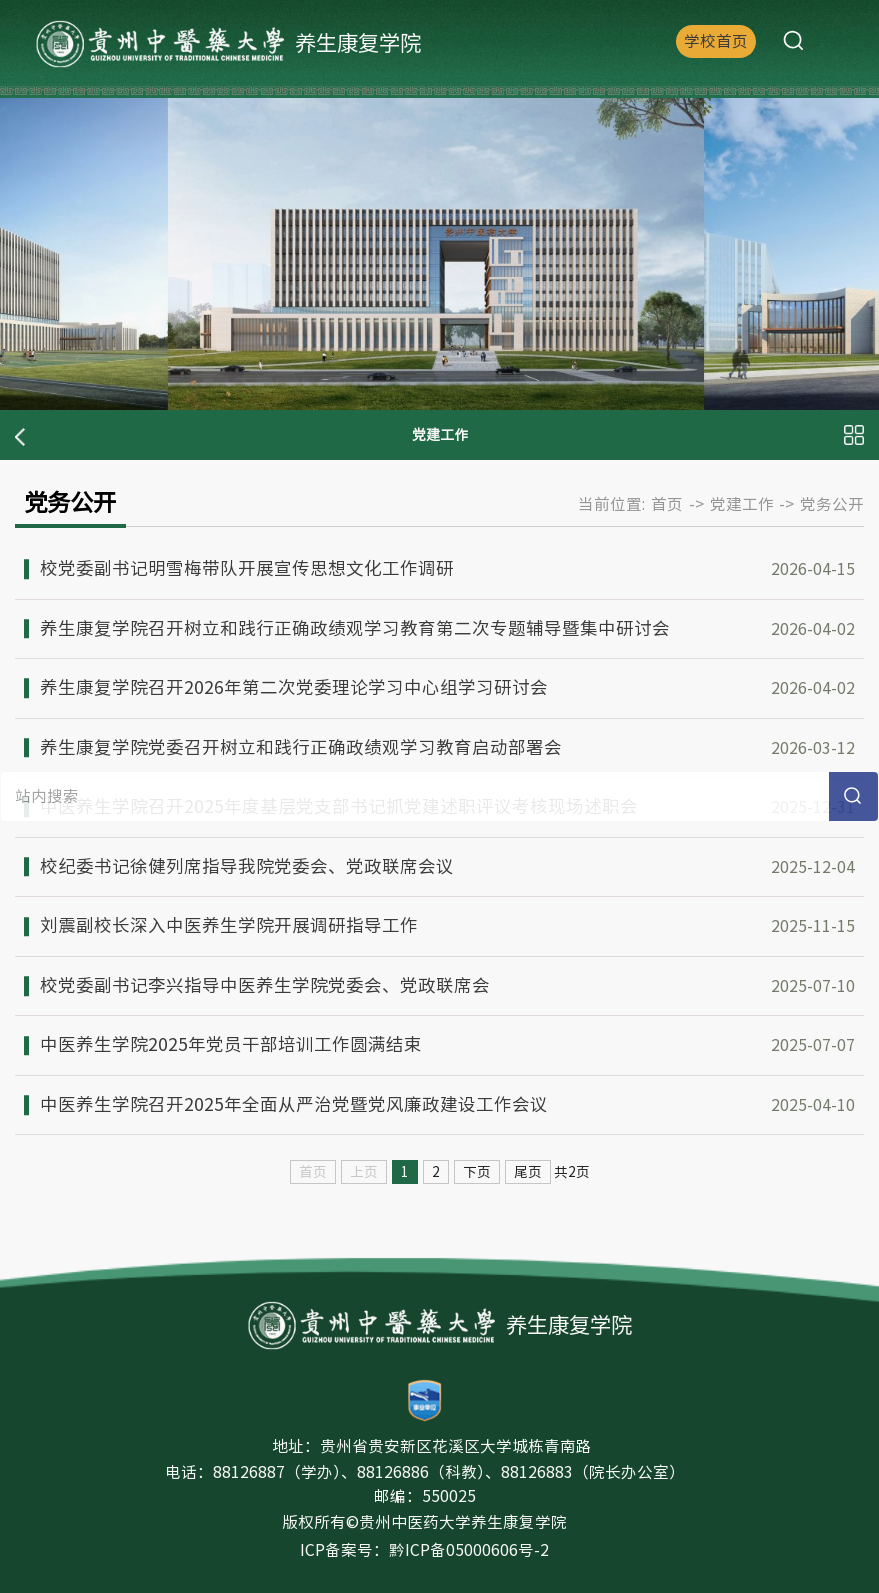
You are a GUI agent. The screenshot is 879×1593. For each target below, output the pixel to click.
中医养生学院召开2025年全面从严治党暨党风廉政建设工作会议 (294, 1104)
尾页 (528, 1172)
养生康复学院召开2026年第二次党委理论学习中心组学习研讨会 (294, 687)
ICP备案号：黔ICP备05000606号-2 (424, 1550)
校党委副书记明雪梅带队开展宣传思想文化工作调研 (247, 568)
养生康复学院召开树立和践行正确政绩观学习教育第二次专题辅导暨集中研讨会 (355, 628)
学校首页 (716, 41)
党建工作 (742, 504)
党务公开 (832, 504)
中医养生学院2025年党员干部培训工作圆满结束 (231, 1044)
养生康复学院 (228, 44)
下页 (477, 1172)
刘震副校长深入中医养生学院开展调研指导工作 (229, 925)
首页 (667, 504)
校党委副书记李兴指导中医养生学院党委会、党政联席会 (265, 985)
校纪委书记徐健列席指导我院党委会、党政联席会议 (247, 866)
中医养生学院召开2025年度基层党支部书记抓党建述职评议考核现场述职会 (339, 806)
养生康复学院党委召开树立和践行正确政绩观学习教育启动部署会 (301, 747)
